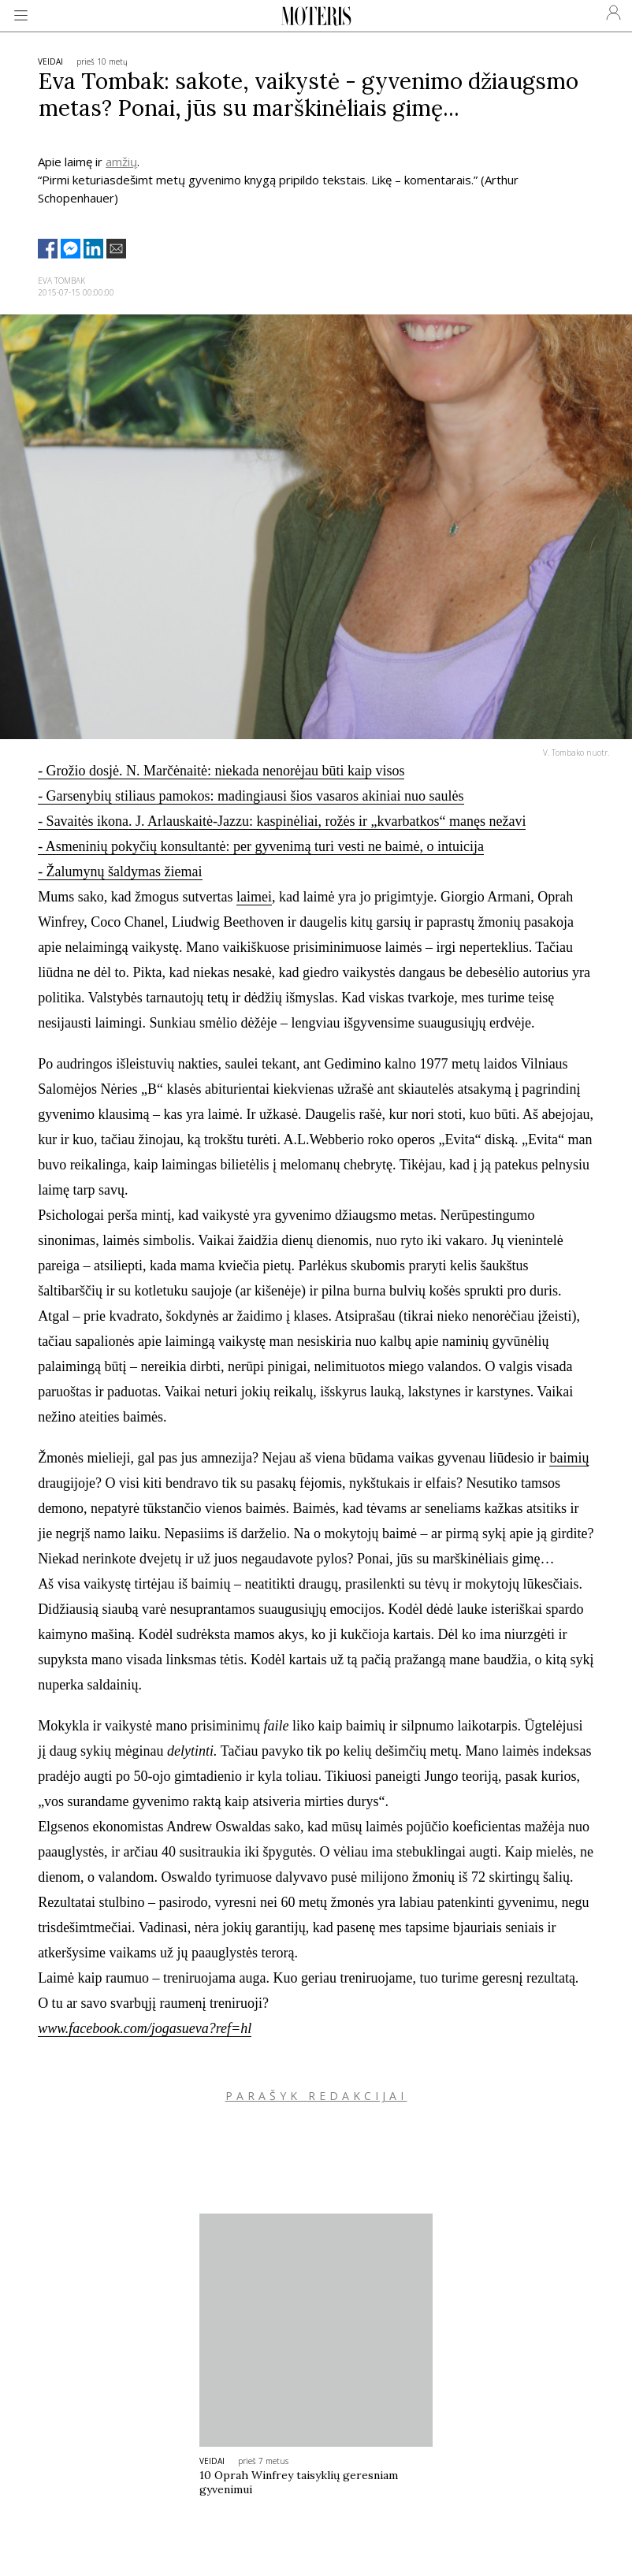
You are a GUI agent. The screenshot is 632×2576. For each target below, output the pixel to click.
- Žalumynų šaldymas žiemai (120, 871)
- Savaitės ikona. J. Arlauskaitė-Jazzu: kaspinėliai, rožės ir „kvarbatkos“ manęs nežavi (282, 821)
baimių (569, 1458)
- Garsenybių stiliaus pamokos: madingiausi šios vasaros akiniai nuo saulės (250, 796)
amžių (121, 161)
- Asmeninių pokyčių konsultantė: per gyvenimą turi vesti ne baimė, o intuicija (261, 846)
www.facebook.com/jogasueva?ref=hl (144, 2028)
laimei (254, 897)
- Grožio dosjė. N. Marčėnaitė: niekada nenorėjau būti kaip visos (221, 771)
